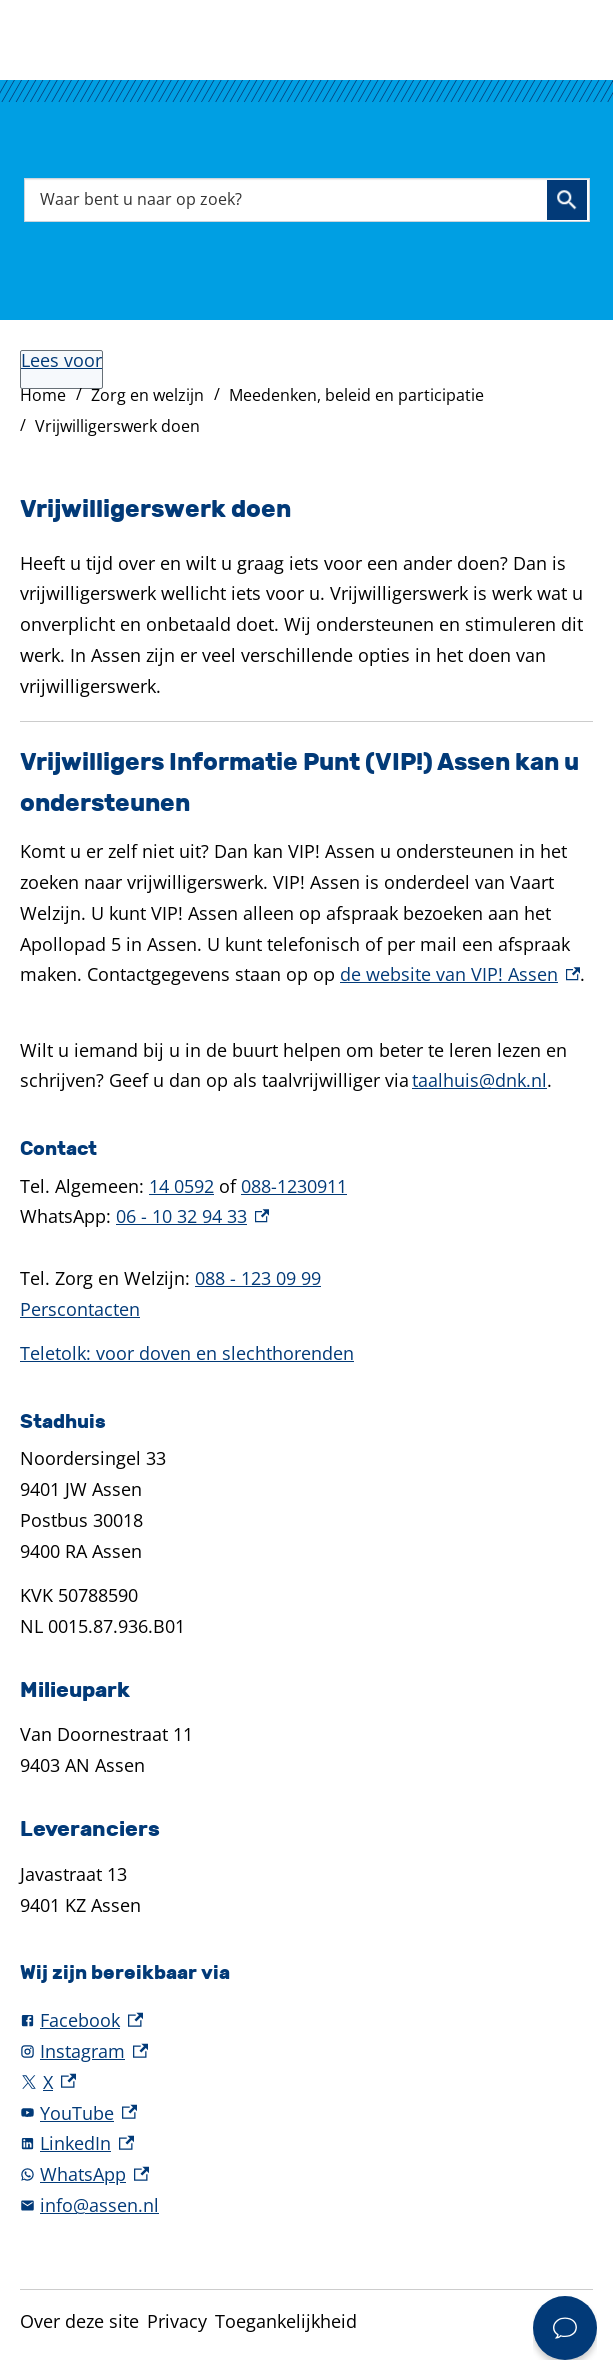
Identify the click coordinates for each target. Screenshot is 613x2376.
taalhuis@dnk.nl (479, 1080)
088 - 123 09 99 (258, 1278)
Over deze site (79, 2321)
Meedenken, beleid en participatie (356, 395)
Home (43, 395)
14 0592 (181, 1186)
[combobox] (307, 199)
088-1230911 (294, 1186)
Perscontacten (80, 1309)
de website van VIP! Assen (460, 974)
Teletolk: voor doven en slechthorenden (187, 1353)
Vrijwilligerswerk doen (117, 426)
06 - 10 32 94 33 (192, 1216)
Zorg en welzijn (147, 395)
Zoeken (567, 200)
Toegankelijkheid (286, 2321)
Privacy (177, 2321)
